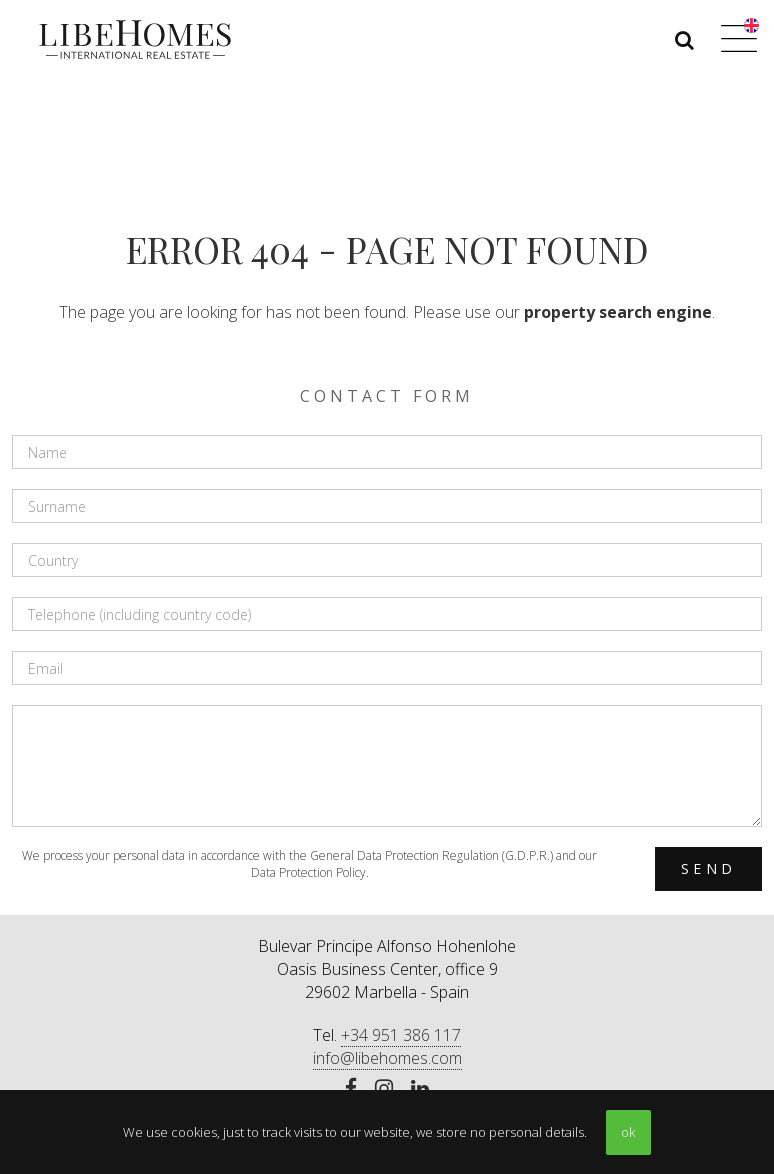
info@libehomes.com (387, 1058)
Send (708, 868)
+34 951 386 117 (401, 1035)
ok (628, 1132)
